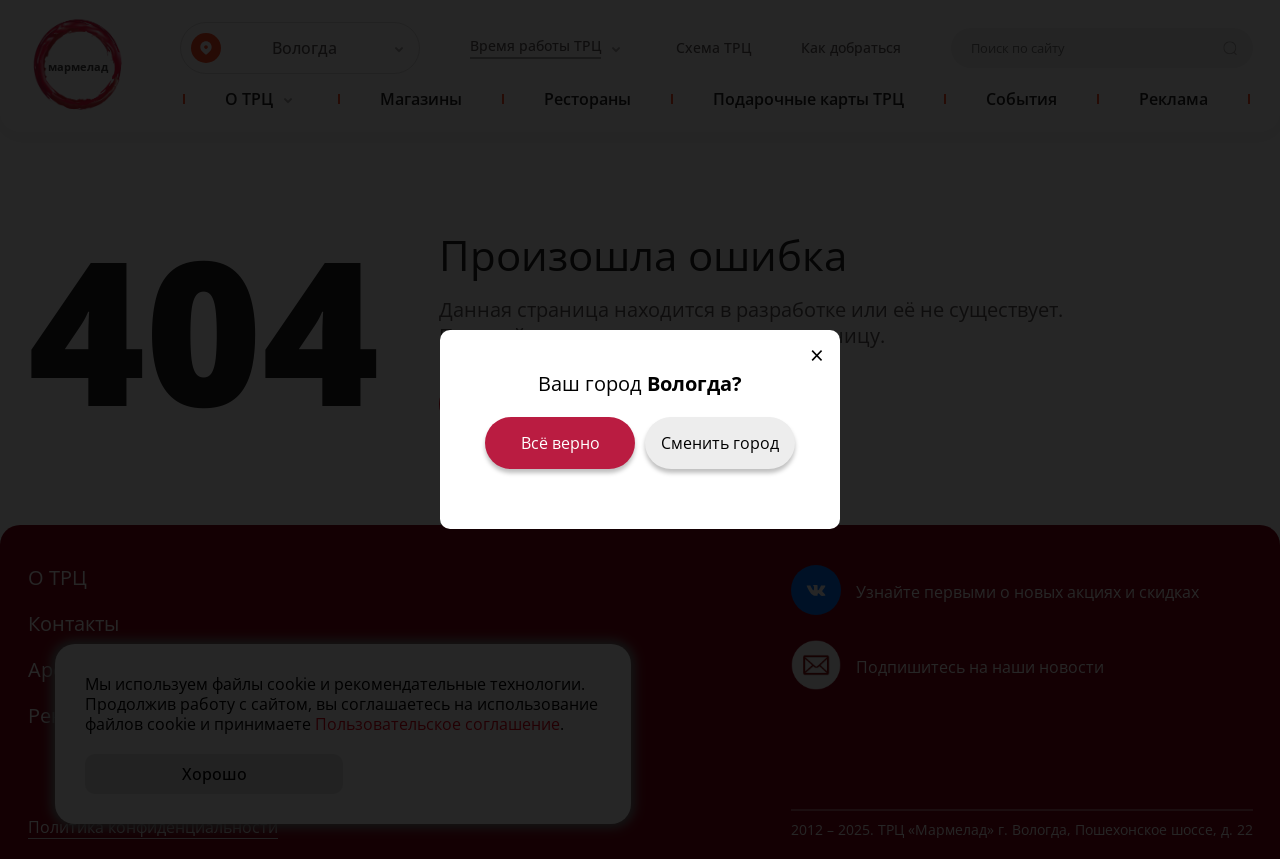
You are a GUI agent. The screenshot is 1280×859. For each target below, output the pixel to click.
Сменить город (720, 443)
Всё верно (560, 443)
